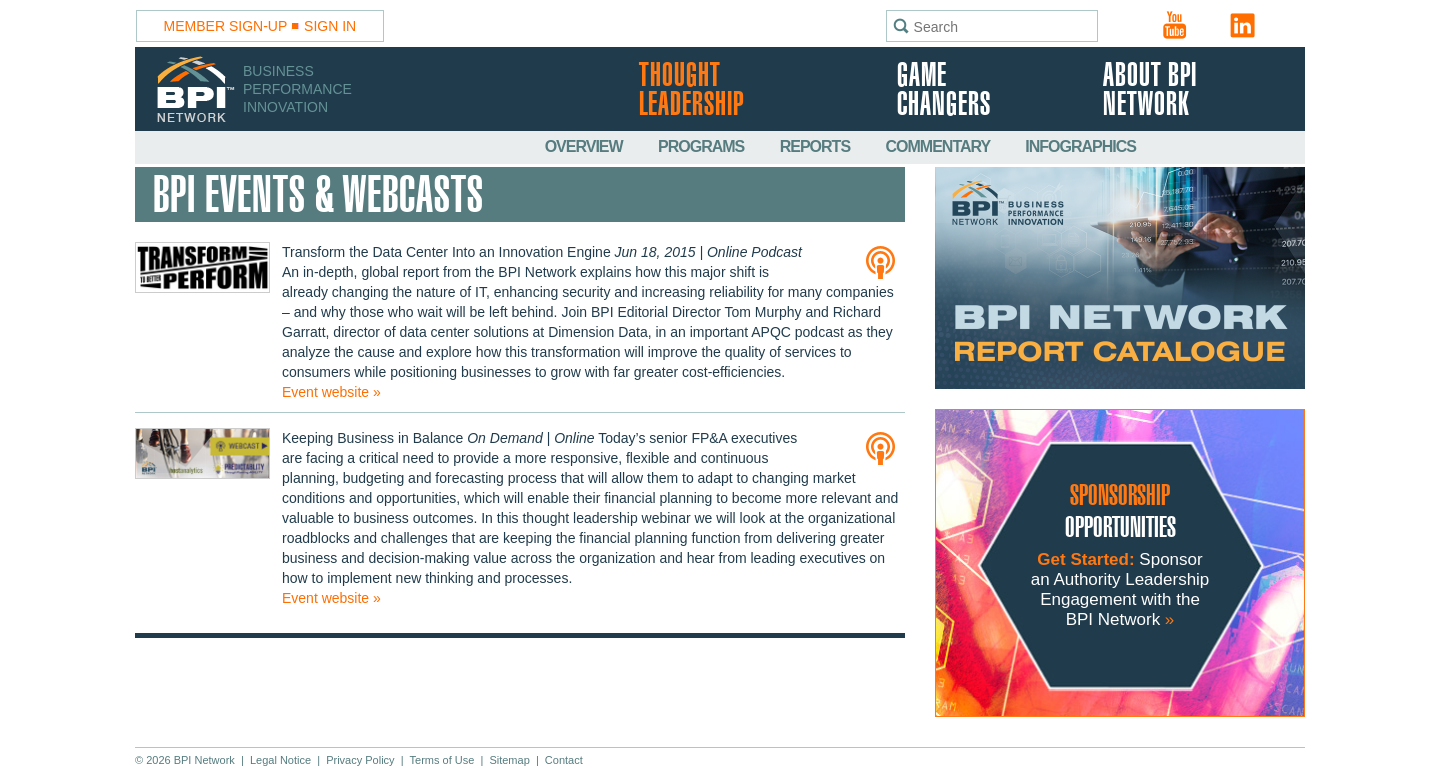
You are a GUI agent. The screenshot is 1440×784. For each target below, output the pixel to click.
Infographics (1080, 146)
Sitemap (509, 760)
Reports (817, 146)
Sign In (330, 26)
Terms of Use (442, 760)
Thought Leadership (691, 91)
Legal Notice (280, 760)
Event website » (331, 392)
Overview (585, 146)
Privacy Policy (360, 760)
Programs (703, 146)
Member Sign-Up (226, 26)
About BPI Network (1150, 91)
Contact (564, 760)
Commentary (940, 146)
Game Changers (944, 91)
